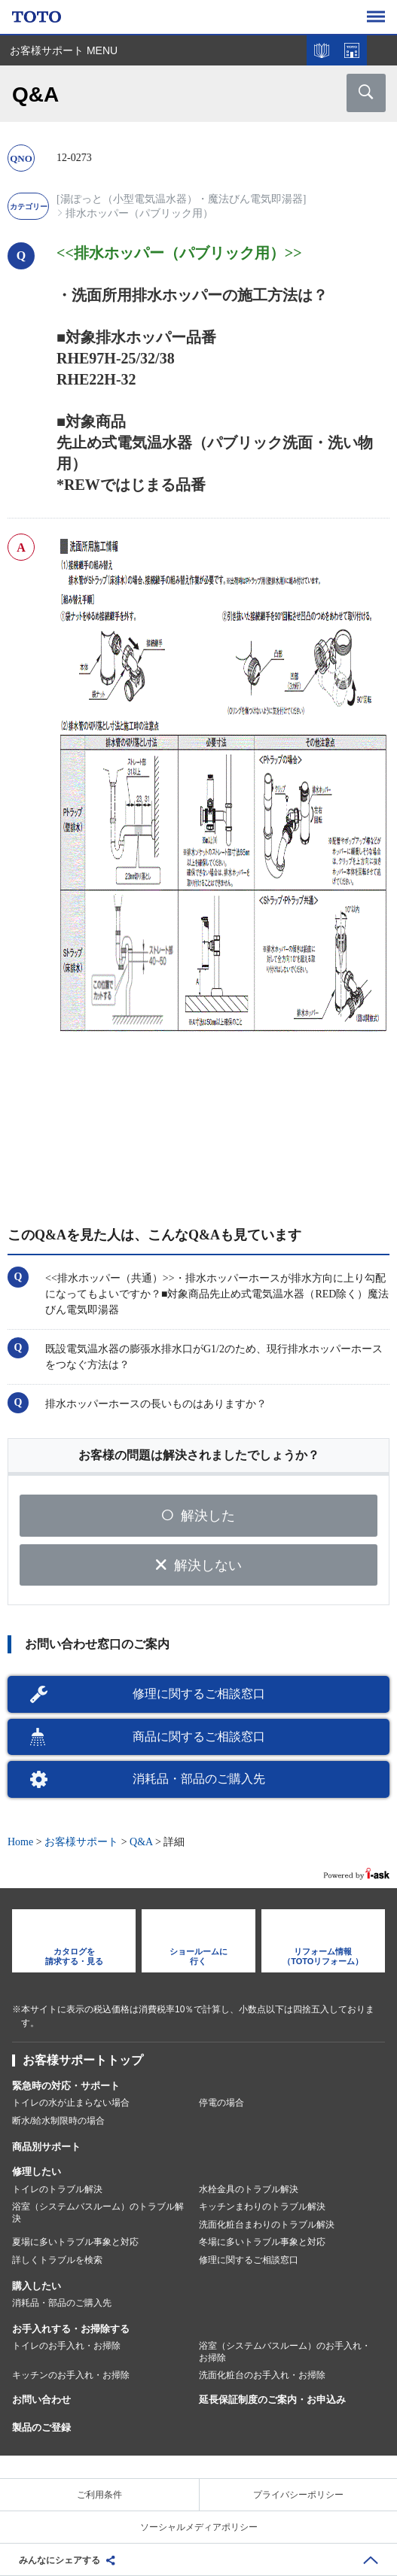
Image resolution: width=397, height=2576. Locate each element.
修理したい (36, 2171)
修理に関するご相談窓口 (199, 1693)
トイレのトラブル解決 (57, 2189)
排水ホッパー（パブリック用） (139, 213)
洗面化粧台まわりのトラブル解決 (266, 2224)
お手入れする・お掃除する (71, 2328)
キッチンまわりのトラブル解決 (262, 2206)
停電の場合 (221, 2102)
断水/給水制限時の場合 (58, 2120)
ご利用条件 (99, 2494)
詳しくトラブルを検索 (57, 2260)
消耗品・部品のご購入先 (199, 1778)
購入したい (36, 2286)
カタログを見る (322, 50)
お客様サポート (81, 1842)
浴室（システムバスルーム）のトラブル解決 (98, 2212)
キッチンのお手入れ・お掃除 (71, 2375)
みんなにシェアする (59, 2560)
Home (20, 1842)
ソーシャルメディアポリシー (199, 2527)
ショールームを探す (352, 50)
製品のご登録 (41, 2427)
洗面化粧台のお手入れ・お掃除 (262, 2375)
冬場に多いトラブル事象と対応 (262, 2242)
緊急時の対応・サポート (66, 2085)
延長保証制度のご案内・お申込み (272, 2399)
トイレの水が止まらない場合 (71, 2102)
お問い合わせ (41, 2399)
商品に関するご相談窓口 (199, 1736)
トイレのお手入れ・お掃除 (66, 2345)
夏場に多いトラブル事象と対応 (75, 2242)
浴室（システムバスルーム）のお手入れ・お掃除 (285, 2351)
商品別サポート (46, 2146)
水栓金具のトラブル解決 (248, 2189)
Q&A (141, 1842)
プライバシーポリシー (298, 2494)
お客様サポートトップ (83, 2060)
